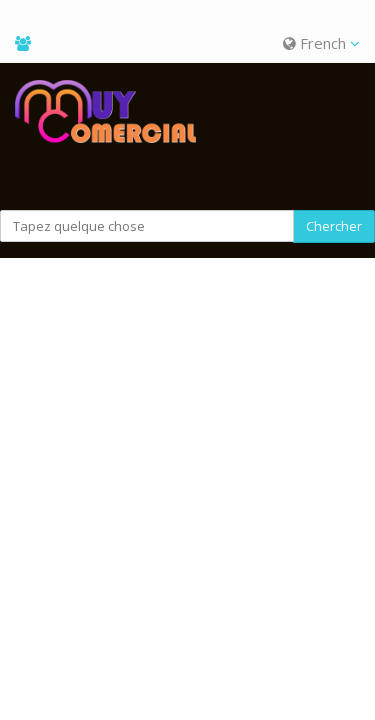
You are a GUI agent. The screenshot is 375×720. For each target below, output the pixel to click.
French (321, 43)
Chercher (334, 226)
